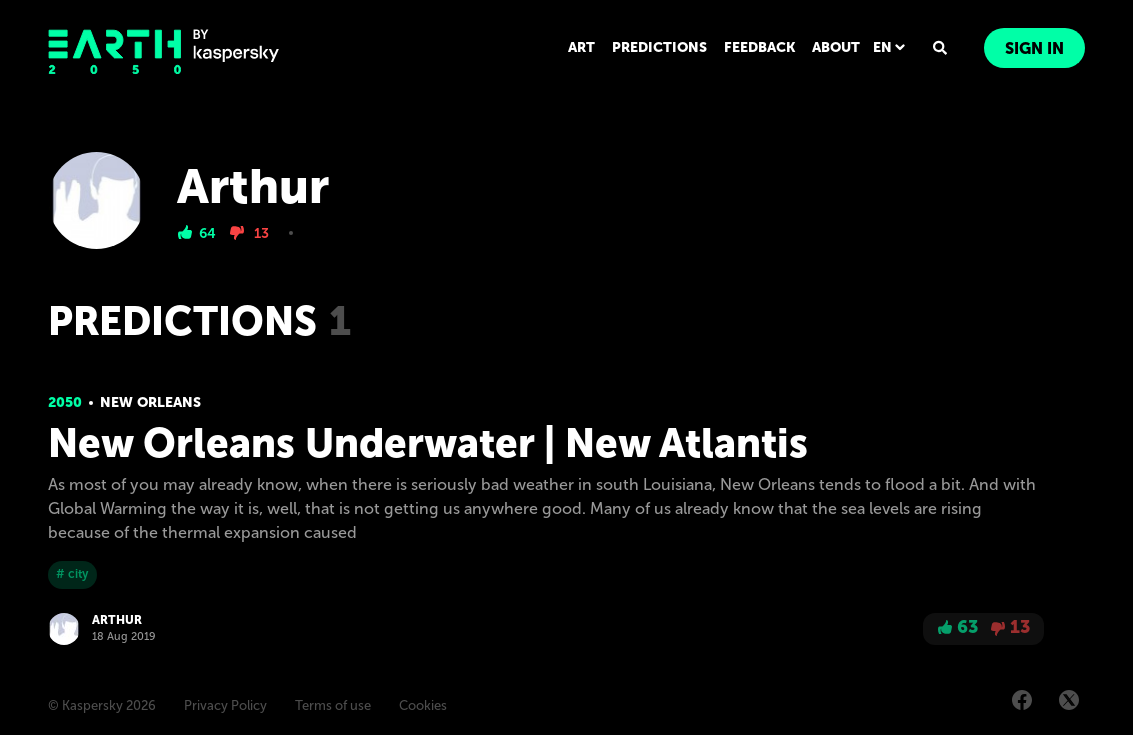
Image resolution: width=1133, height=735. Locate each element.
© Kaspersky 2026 (102, 705)
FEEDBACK (759, 47)
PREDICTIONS (659, 47)
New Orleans (150, 402)
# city (72, 574)
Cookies (423, 705)
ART (581, 47)
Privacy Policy (225, 705)
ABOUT (836, 47)
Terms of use (333, 705)
